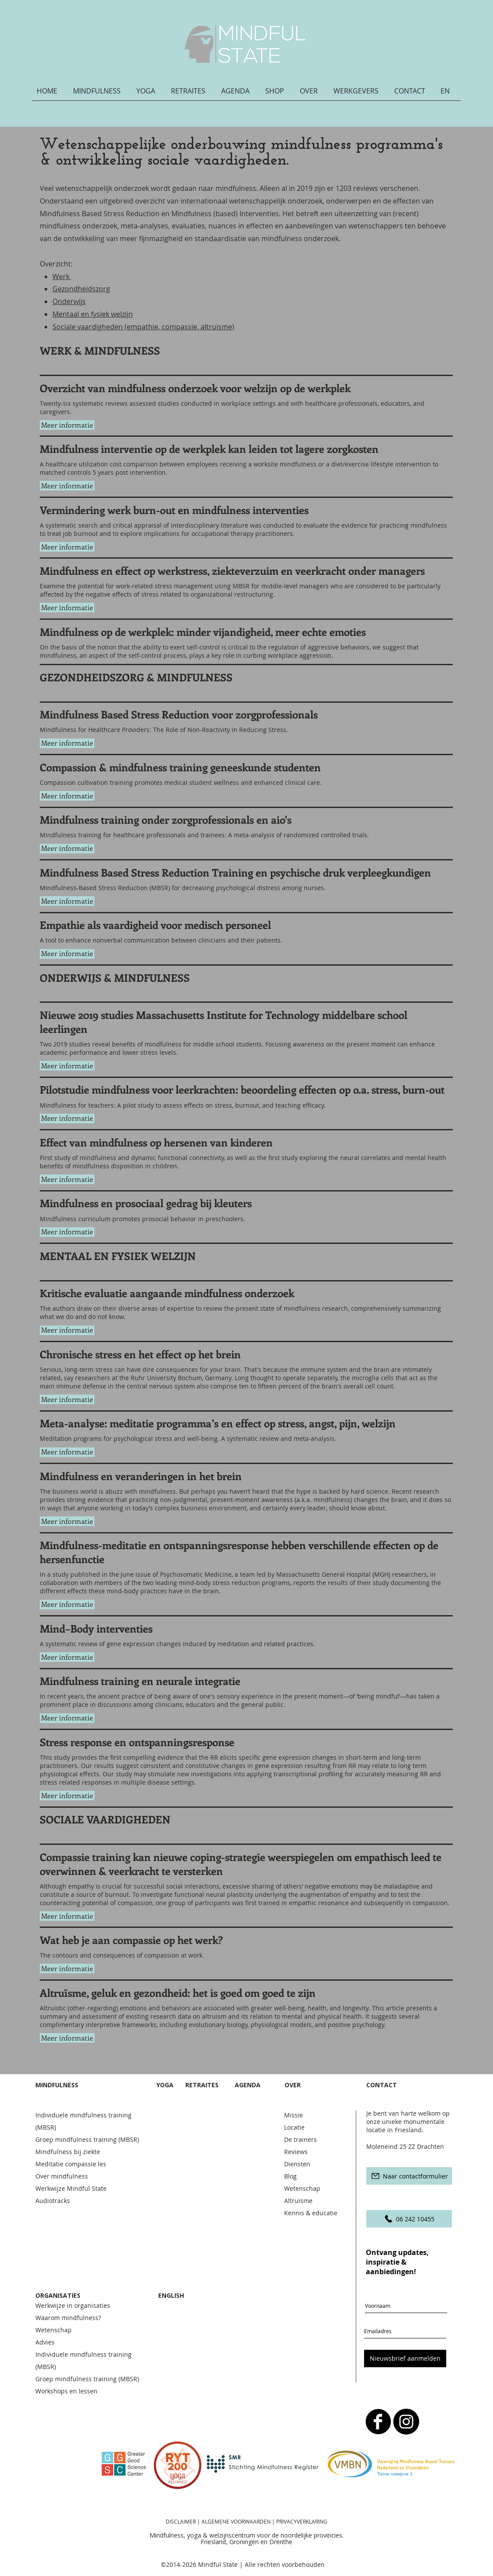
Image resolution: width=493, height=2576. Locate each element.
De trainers (300, 2139)
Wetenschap (302, 2188)
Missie (293, 2115)
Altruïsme (298, 2200)
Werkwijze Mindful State (71, 2188)
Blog (290, 2176)
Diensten (297, 2164)
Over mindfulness (61, 2176)
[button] (100, 94)
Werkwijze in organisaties (72, 2305)
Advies (45, 2342)
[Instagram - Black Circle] (406, 2421)
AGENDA (247, 2085)
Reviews (296, 2152)
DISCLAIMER (181, 2521)
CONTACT (382, 2085)
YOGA (165, 2085)
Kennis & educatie (310, 2213)
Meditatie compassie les (70, 2164)
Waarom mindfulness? (68, 2318)
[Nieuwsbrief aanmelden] (405, 2358)
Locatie (294, 2127)
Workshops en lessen (66, 2391)
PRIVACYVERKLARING (301, 2521)
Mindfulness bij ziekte (67, 2152)
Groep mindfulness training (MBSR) (88, 2139)
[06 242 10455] (409, 2218)
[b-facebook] (378, 2421)
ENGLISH (171, 2295)
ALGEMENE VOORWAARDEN (236, 2521)
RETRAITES (202, 2085)
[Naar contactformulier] (409, 2176)
